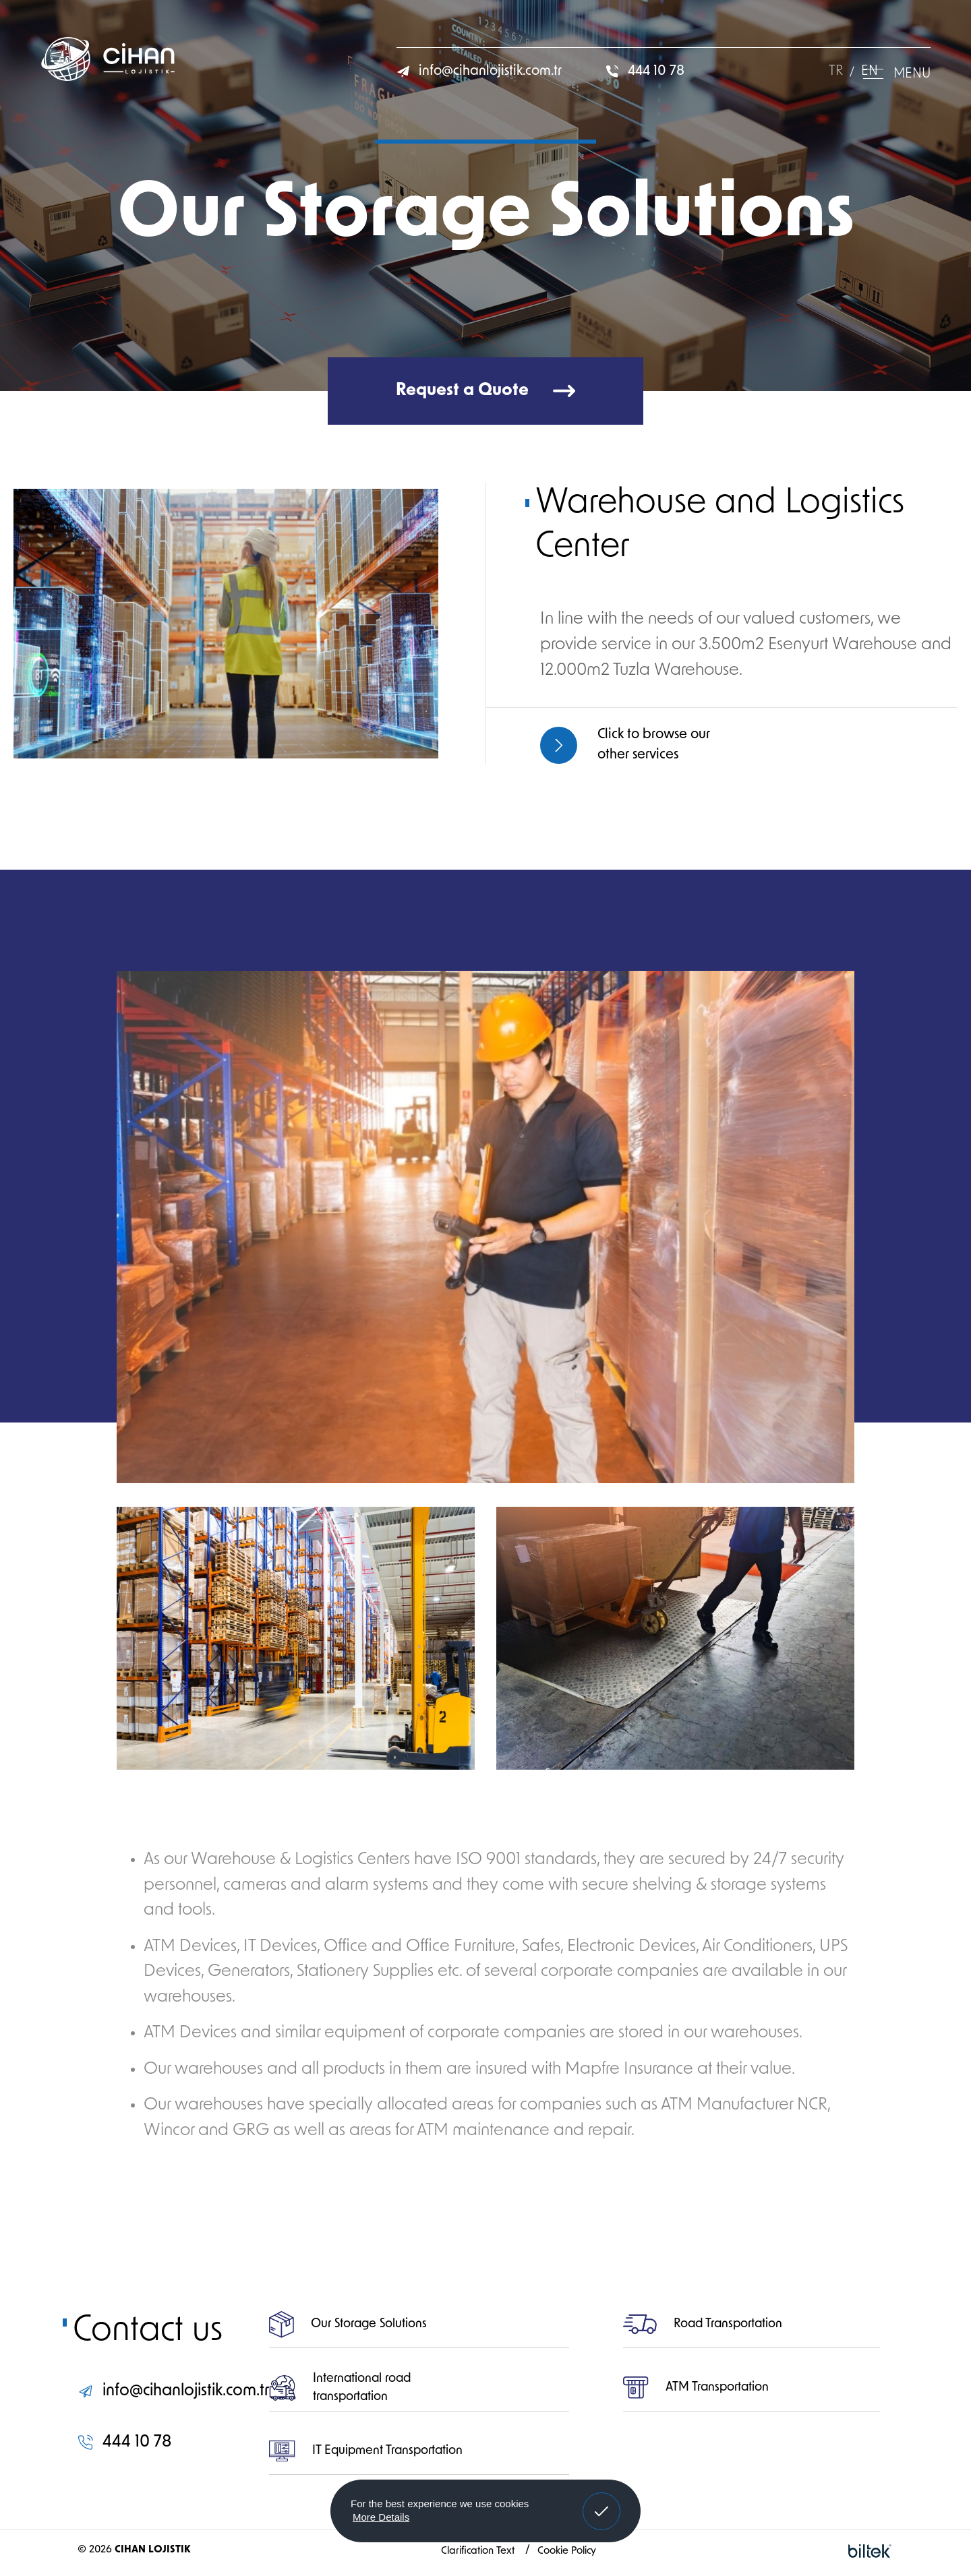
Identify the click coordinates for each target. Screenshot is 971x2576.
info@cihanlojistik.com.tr (479, 71)
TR (836, 71)
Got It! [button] (601, 2501)
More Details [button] (381, 2517)
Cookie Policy (566, 2551)
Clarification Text (479, 2551)
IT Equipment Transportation (366, 2451)
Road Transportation (702, 2324)
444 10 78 (645, 71)
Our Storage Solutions (348, 2324)
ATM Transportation (696, 2387)
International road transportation (340, 2387)
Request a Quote (485, 390)
